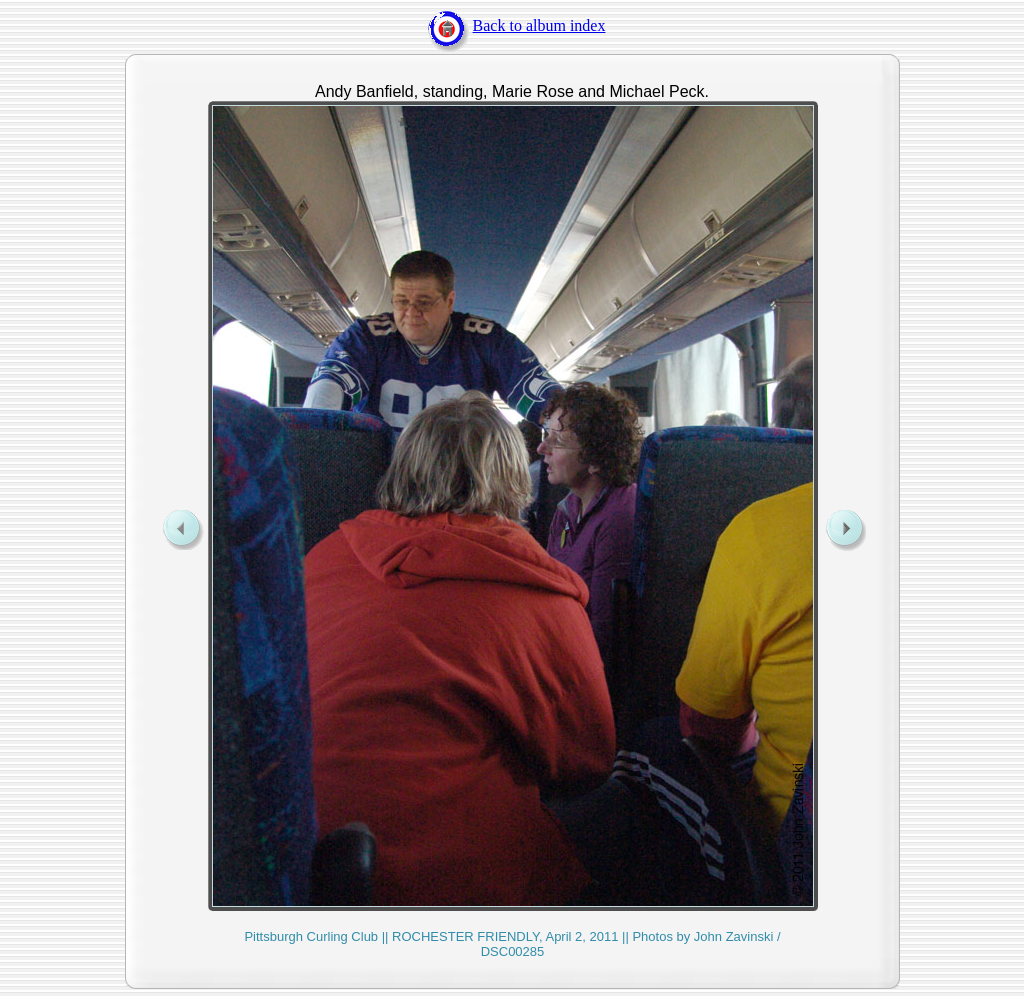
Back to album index (512, 25)
